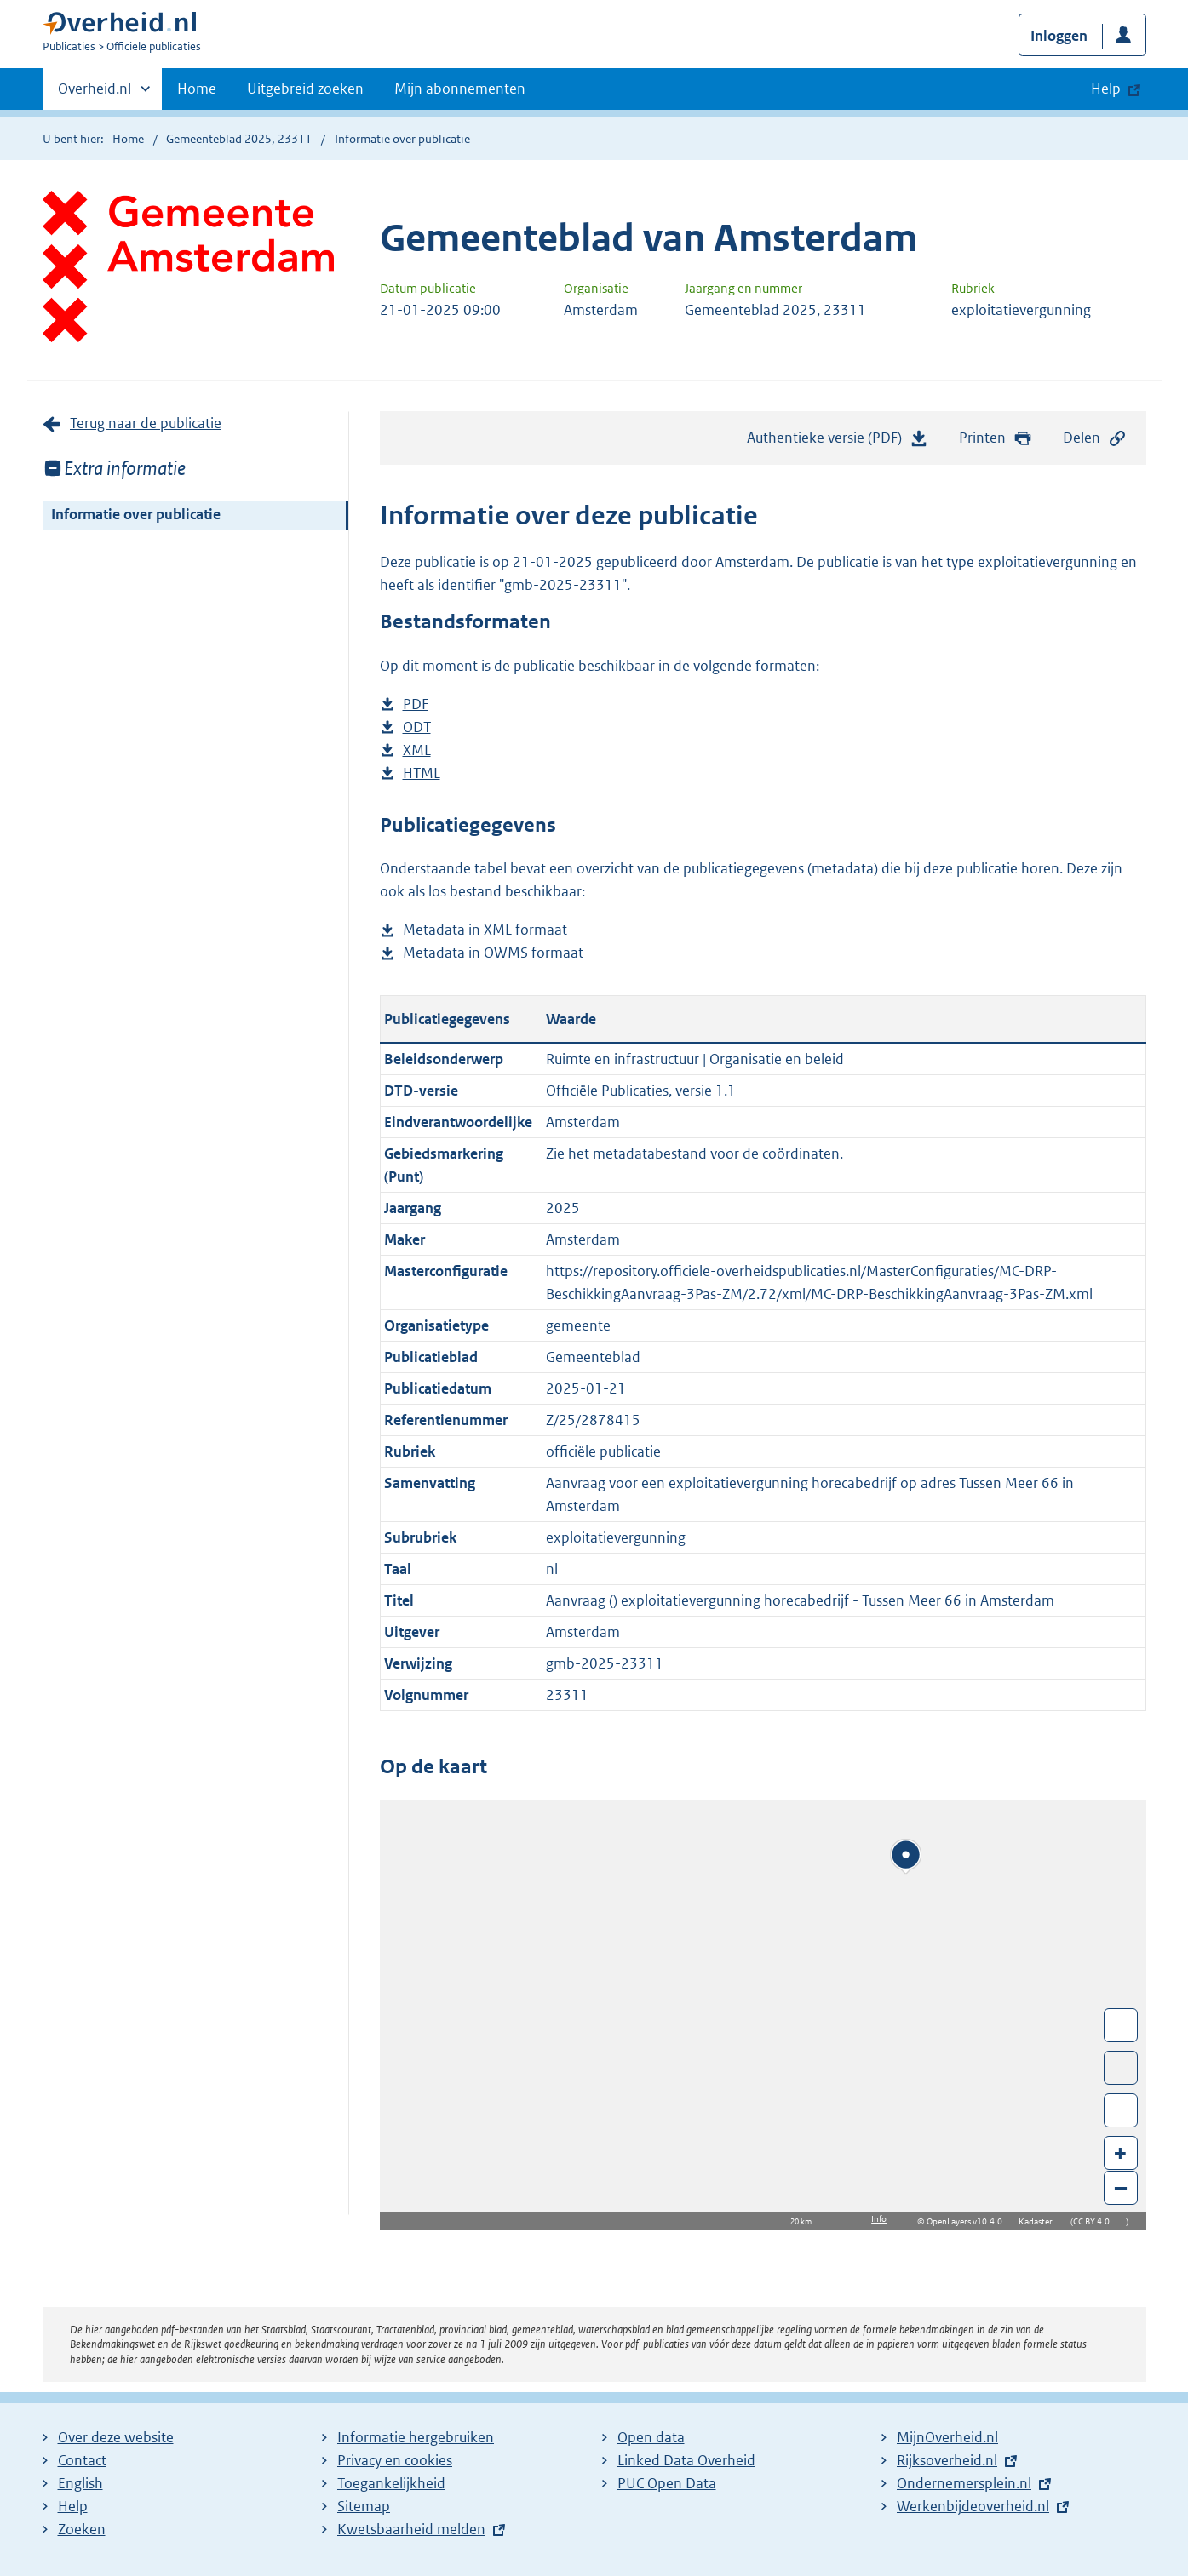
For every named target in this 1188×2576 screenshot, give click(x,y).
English (80, 2483)
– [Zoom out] (1121, 2187)
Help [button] (1106, 88)
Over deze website (116, 2437)
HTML (421, 773)
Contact (82, 2460)
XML (417, 750)
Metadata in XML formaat (485, 930)
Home (196, 88)
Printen (996, 438)
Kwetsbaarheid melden (411, 2529)
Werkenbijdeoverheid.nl (973, 2506)
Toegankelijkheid (391, 2483)
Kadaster (1040, 2221)
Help (73, 2506)
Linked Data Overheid (686, 2460)
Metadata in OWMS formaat (493, 953)
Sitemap (363, 2506)
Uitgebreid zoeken (305, 88)
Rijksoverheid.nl (947, 2460)
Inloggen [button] (1059, 35)
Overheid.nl (94, 93)
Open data (651, 2437)
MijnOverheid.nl (947, 2437)
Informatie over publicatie (136, 514)
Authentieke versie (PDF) (838, 441)
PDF (415, 704)
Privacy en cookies (394, 2460)
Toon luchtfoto (1121, 2067)
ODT (417, 727)
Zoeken (82, 2529)
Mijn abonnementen (459, 88)
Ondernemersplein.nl (964, 2483)
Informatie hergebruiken (415, 2437)
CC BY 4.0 (1095, 2221)
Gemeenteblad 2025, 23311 (239, 138)
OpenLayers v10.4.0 (968, 2221)
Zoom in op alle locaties (1121, 2110)
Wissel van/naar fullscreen (1121, 2025)
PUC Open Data (666, 2483)
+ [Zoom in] (1120, 2152)
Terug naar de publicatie (145, 423)
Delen (1095, 438)
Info (879, 2218)
